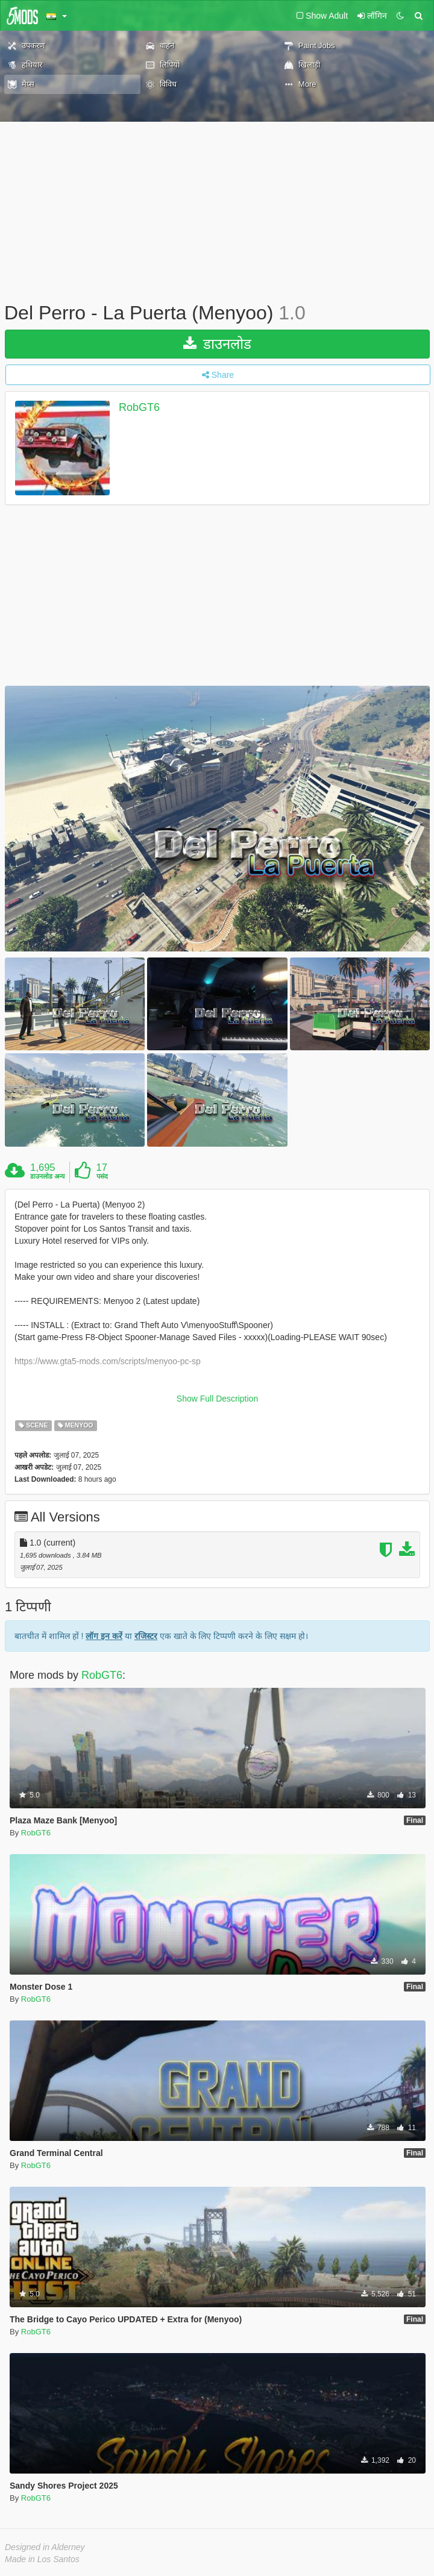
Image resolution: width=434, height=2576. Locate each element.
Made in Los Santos (42, 2559)
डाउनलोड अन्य (47, 1176)
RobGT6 (139, 407)
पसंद (102, 1176)
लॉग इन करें (104, 1636)
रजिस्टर (145, 1636)
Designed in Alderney (45, 2547)
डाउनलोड (217, 344)
